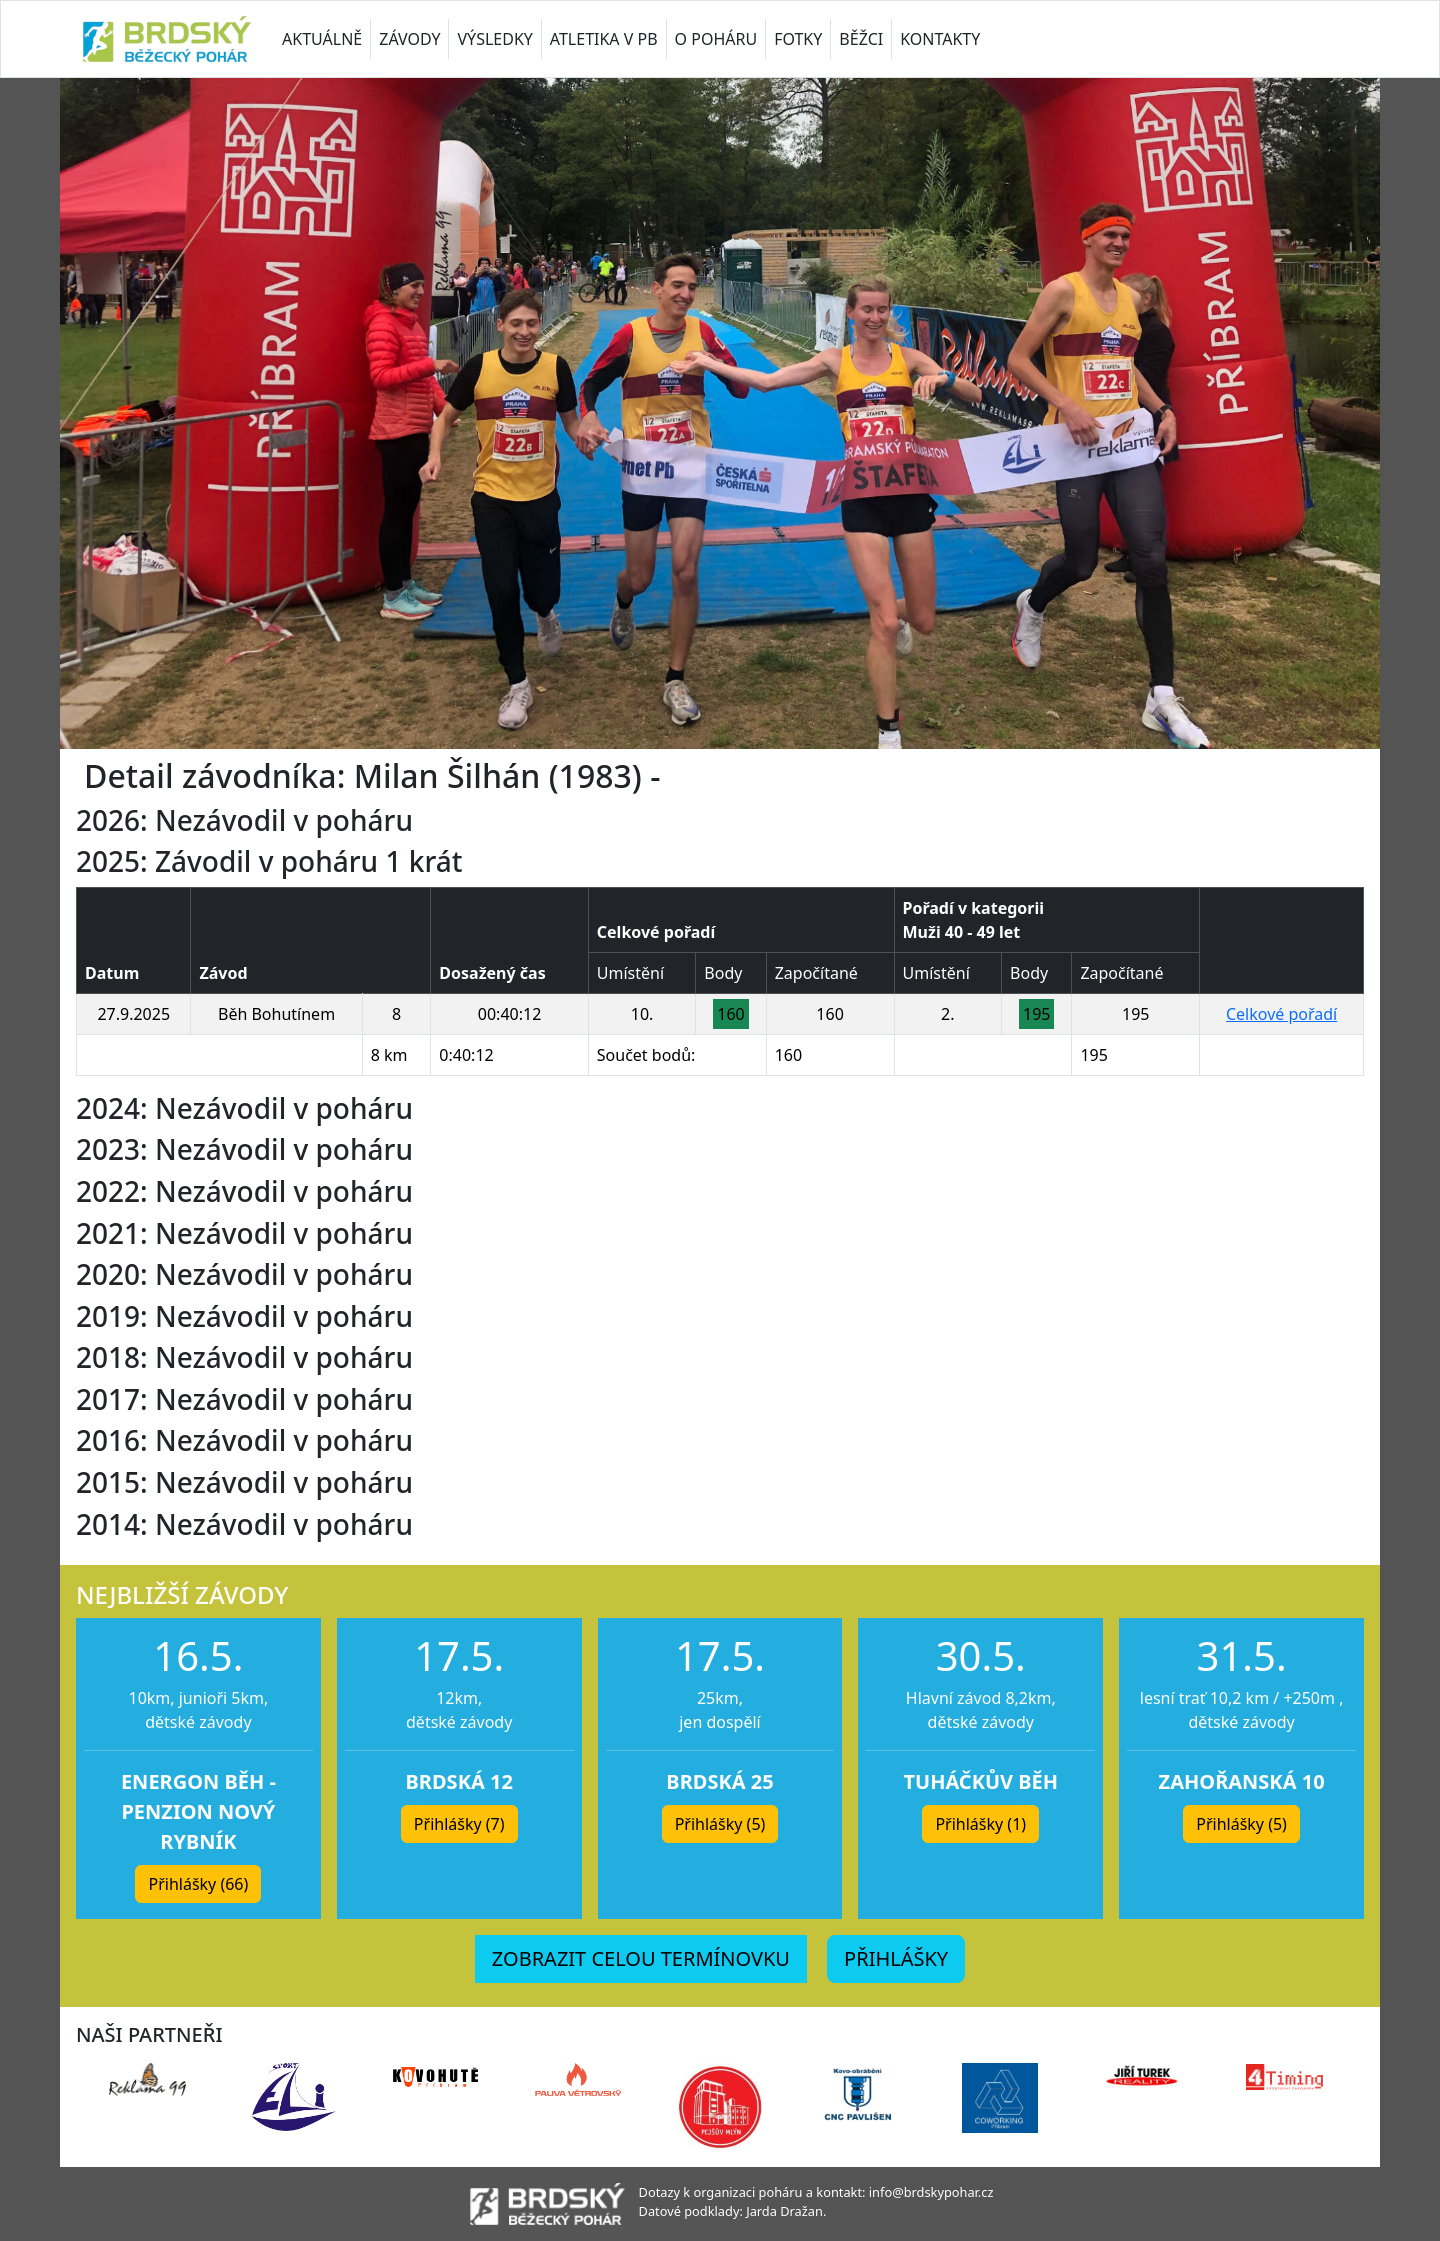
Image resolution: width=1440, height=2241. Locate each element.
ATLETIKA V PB (604, 39)
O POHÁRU (716, 39)
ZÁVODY (409, 39)
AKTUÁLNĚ (322, 39)
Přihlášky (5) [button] (720, 1824)
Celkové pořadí (1281, 1014)
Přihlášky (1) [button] (980, 1824)
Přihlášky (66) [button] (198, 1884)
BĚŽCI (861, 39)
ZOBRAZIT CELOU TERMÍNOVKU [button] (641, 1958)
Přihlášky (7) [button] (459, 1824)
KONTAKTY (940, 39)
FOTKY (798, 39)
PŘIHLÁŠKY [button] (896, 1958)
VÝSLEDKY (494, 39)
